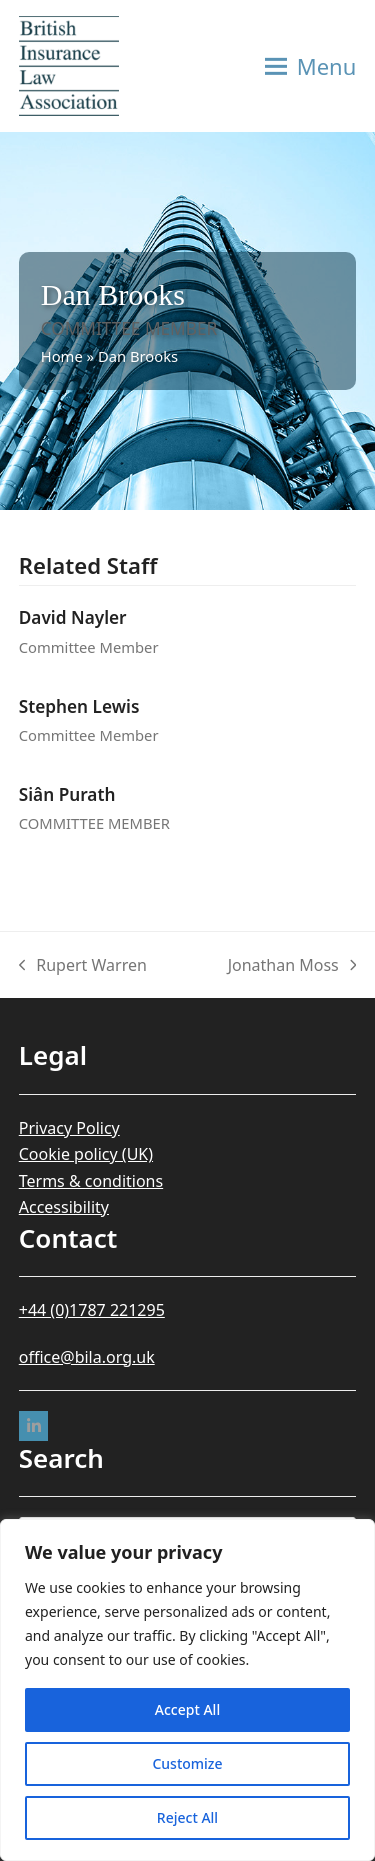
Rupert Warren (83, 966)
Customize (187, 1763)
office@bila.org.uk (87, 1357)
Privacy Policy (69, 1128)
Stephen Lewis (79, 706)
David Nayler (73, 617)
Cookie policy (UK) (86, 1154)
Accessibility (64, 1207)
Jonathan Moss (292, 966)
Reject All (187, 1817)
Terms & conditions (91, 1181)
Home (62, 356)
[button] (311, 66)
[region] (187, 1690)
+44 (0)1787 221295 (92, 1310)
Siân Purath (67, 794)
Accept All (187, 1709)
